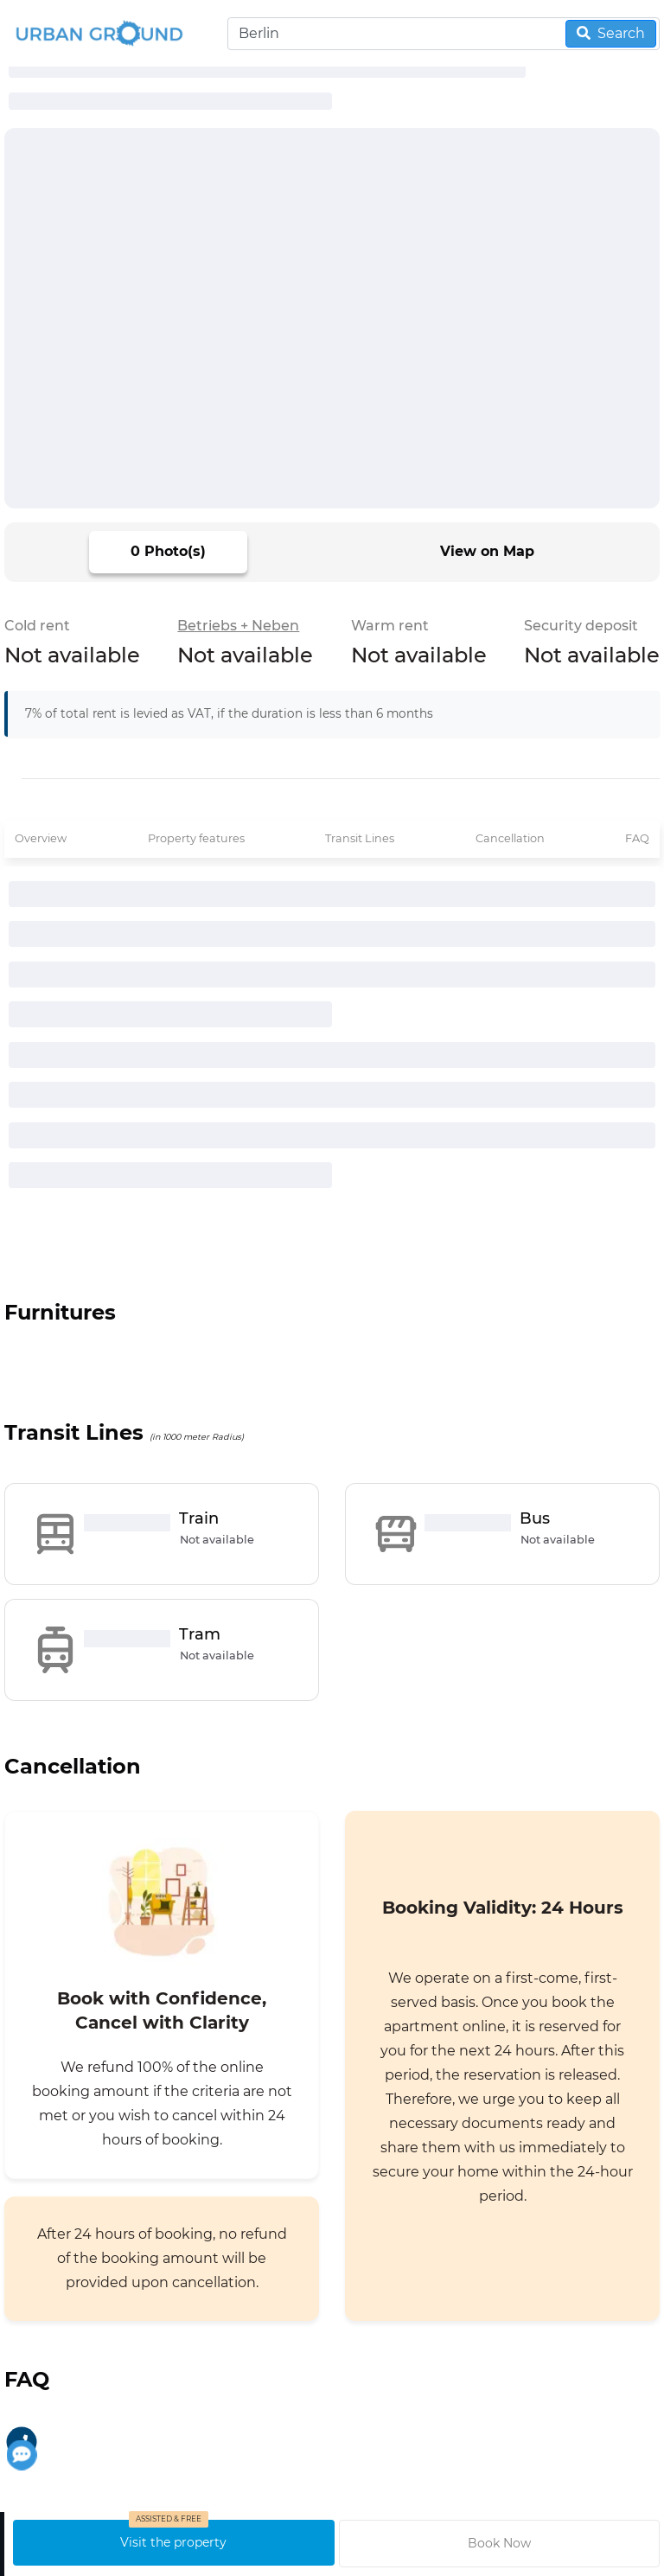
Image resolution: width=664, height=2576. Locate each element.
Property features (196, 838)
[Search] (443, 33)
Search (611, 33)
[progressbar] (170, 101)
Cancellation (510, 838)
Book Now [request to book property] (499, 2543)
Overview (41, 838)
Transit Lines (359, 838)
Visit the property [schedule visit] (173, 2542)
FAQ (637, 838)
